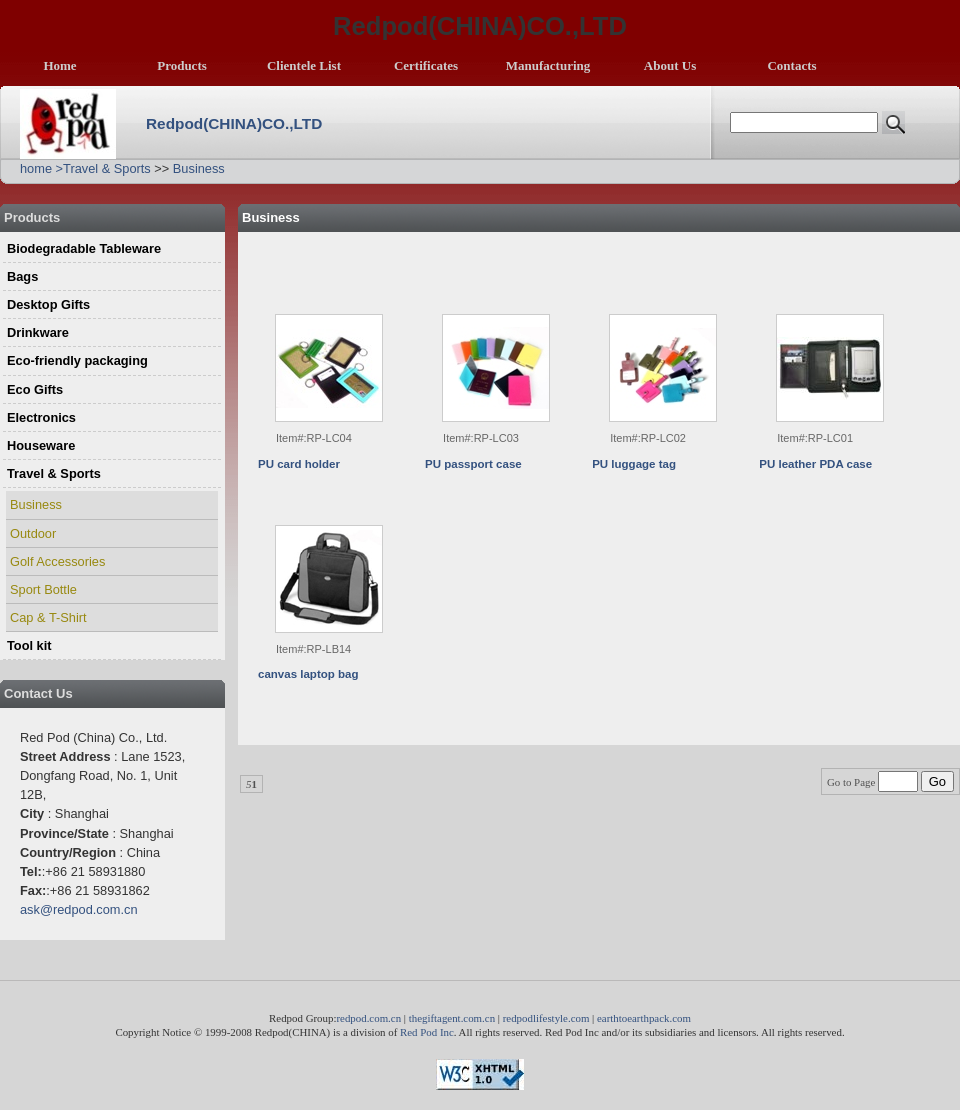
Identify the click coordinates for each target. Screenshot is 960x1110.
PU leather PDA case (815, 464)
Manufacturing (548, 65)
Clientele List (304, 65)
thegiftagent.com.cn (452, 1018)
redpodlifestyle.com (546, 1018)
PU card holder (299, 464)
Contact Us (38, 693)
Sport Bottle (43, 589)
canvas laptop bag (308, 674)
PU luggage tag (634, 464)
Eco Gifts (35, 389)
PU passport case (473, 464)
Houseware (41, 445)
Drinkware (38, 332)
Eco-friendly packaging (77, 360)
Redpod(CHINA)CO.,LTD (234, 123)
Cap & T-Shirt (48, 617)
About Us (670, 65)
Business (199, 168)
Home (59, 65)
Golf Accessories (57, 561)
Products (182, 65)
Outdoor (33, 533)
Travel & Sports (107, 168)
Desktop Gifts (48, 304)
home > (41, 168)
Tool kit (29, 645)
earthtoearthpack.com (644, 1018)
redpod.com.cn (368, 1018)
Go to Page (874, 782)
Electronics (41, 417)
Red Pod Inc (427, 1032)
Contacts (791, 65)
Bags (22, 276)
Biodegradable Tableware (84, 248)
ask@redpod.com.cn (79, 909)
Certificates (426, 65)
